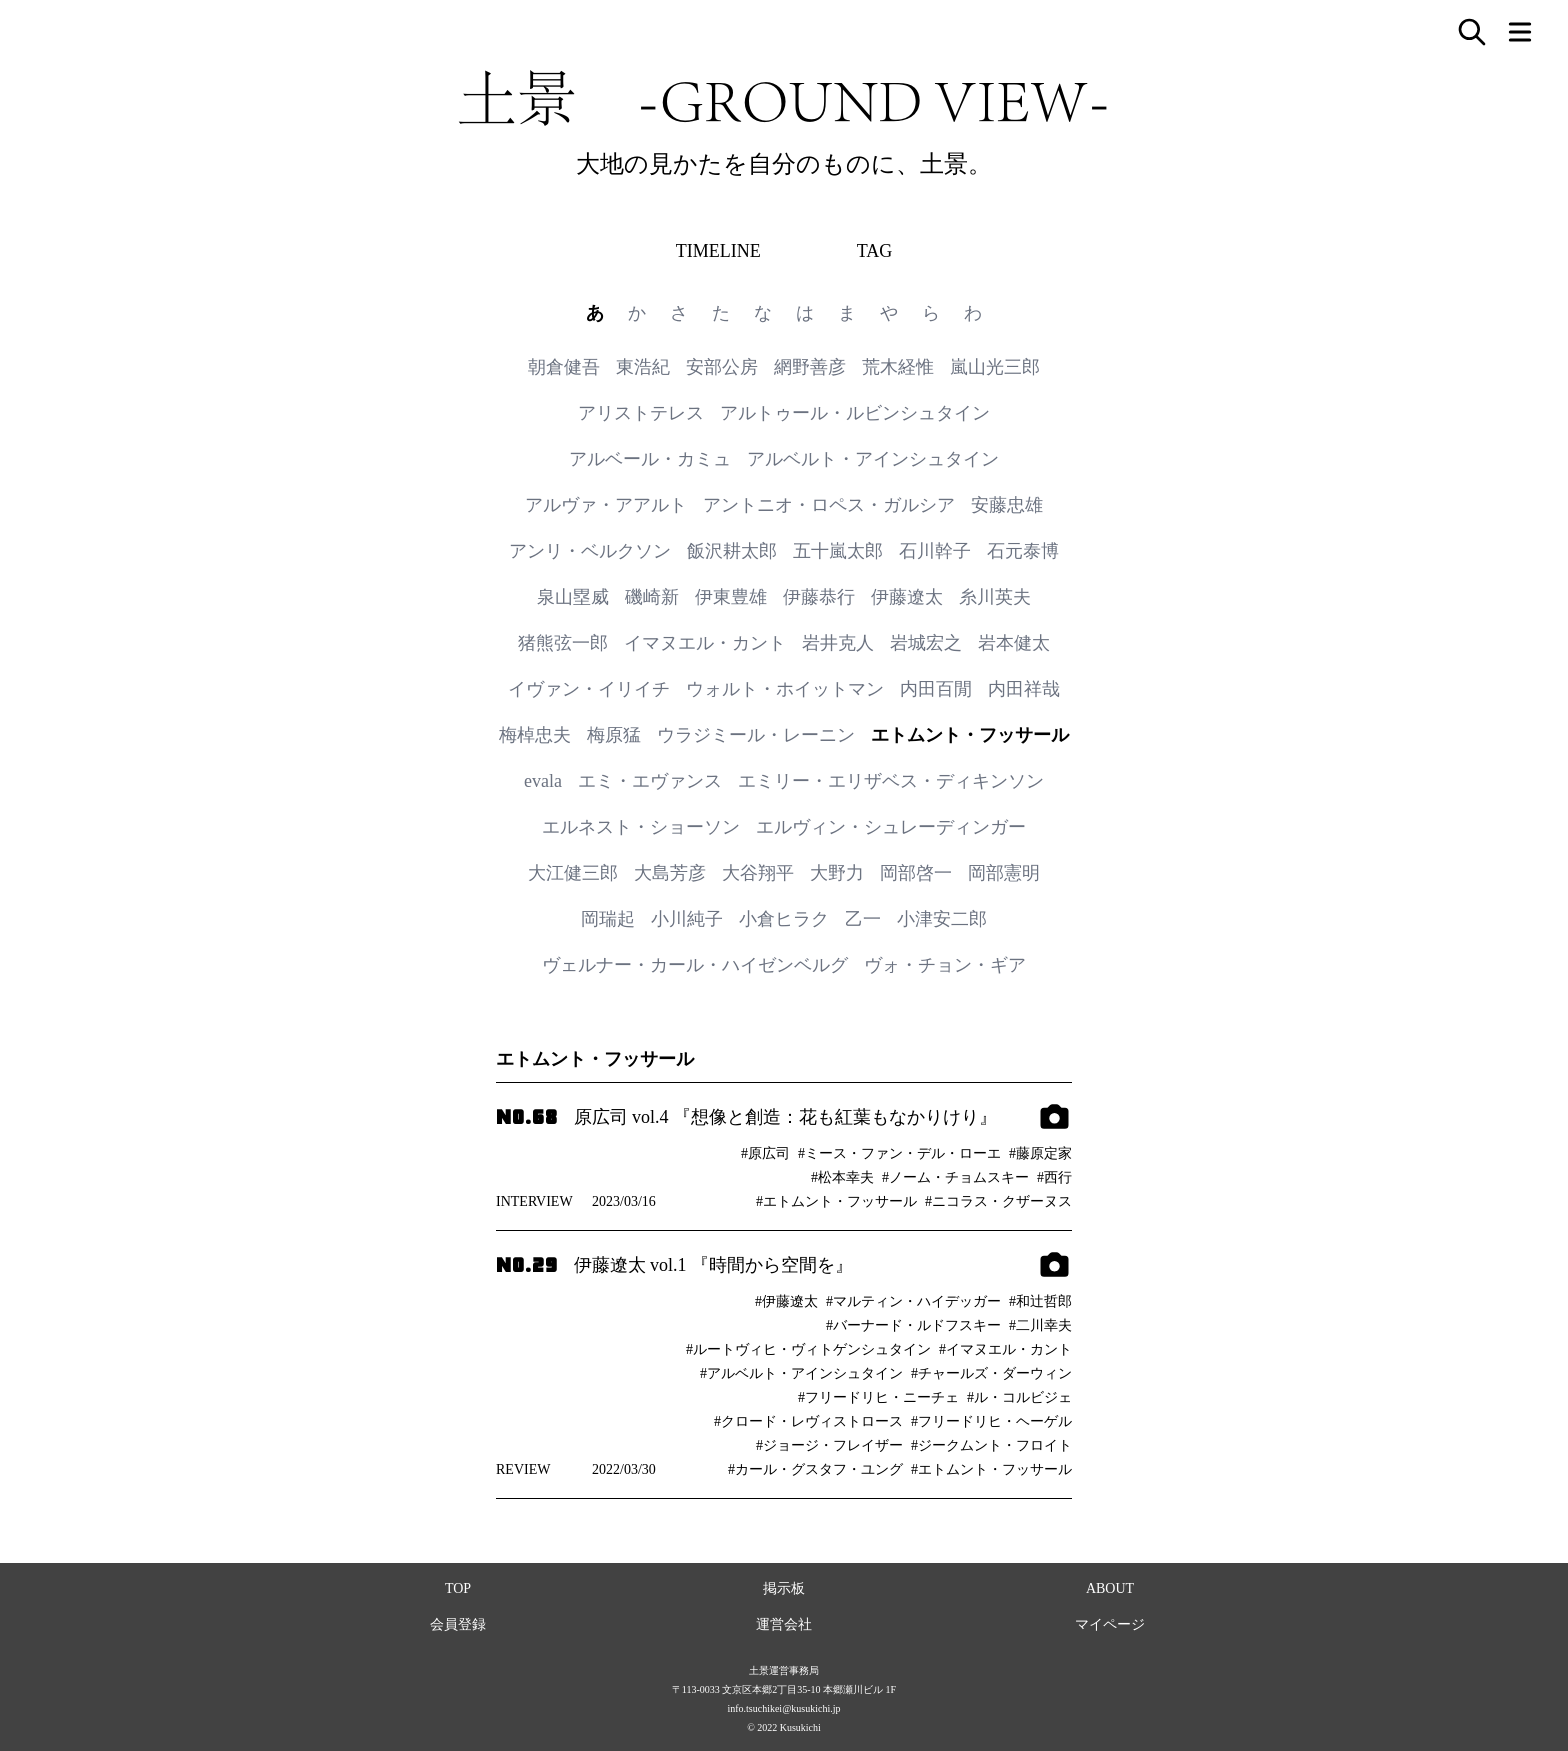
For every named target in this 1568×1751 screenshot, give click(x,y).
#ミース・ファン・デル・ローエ (899, 1153)
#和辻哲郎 (1040, 1301)
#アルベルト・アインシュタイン (801, 1373)
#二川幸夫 (1040, 1325)
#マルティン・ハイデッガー (913, 1301)
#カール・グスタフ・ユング (815, 1469)
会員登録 (458, 1624)
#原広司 (765, 1153)
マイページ (1110, 1624)
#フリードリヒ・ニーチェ (878, 1397)
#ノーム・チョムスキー (955, 1177)
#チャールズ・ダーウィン (991, 1373)
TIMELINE (718, 251)
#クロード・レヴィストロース (808, 1421)
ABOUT (1110, 1588)
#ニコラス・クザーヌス (998, 1201)
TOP (458, 1588)
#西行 (1054, 1177)
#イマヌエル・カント (1005, 1349)
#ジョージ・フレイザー (829, 1445)
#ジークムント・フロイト (991, 1445)
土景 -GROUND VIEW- (784, 98)
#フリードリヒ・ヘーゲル (991, 1421)
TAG (875, 251)
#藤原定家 (1040, 1153)
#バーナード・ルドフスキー (913, 1325)
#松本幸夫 (842, 1177)
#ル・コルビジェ (1019, 1397)
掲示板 (784, 1588)
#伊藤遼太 (786, 1301)
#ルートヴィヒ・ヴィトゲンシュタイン (808, 1349)
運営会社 (784, 1624)
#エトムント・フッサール (836, 1201)
